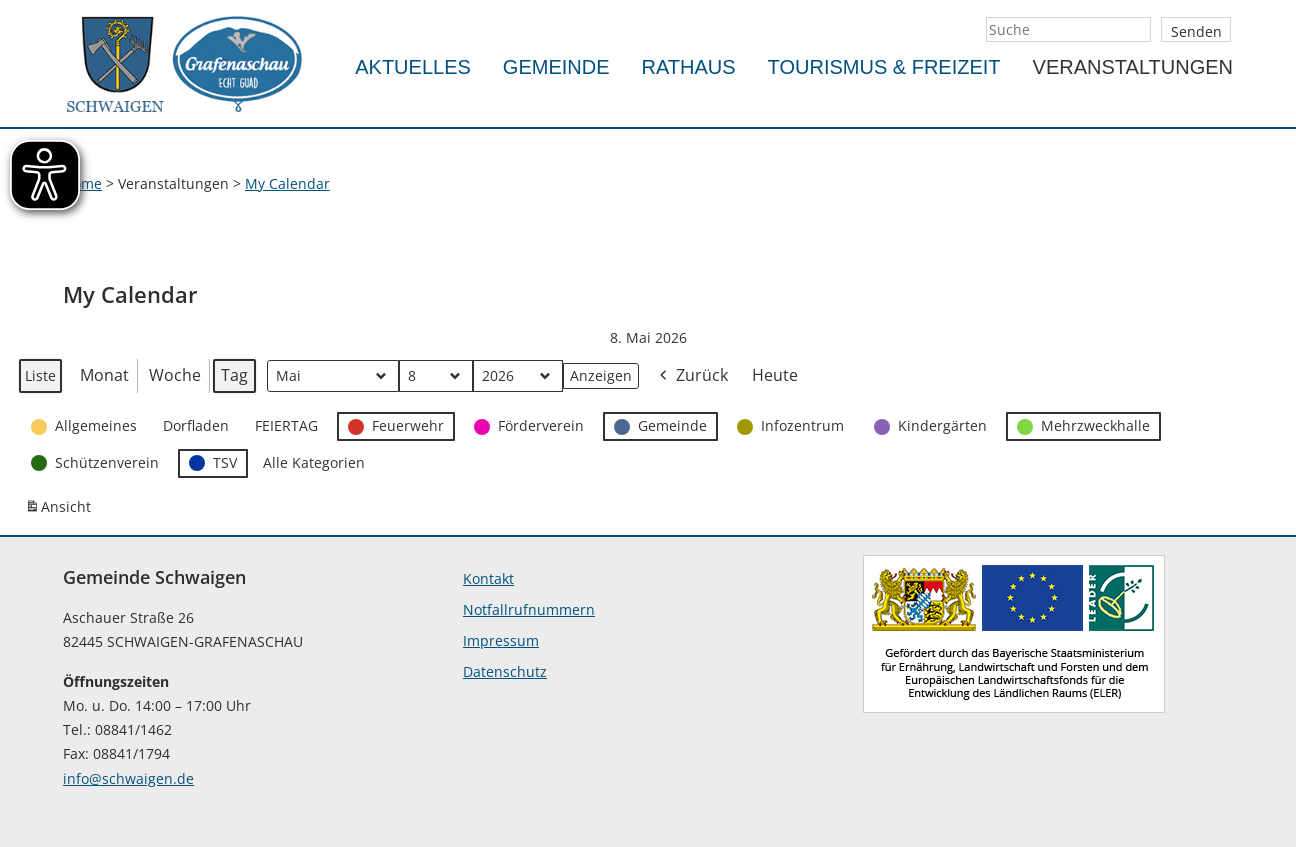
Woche (175, 375)
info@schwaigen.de (128, 778)
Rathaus (689, 67)
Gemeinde (556, 67)
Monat (104, 375)
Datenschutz (505, 671)
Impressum (501, 640)
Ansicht (61, 511)
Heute (775, 375)
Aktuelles (413, 67)
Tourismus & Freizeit (884, 67)
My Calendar (287, 183)
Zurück (692, 376)
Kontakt (488, 578)
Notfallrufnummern (529, 609)
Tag (234, 375)
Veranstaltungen (1133, 67)
